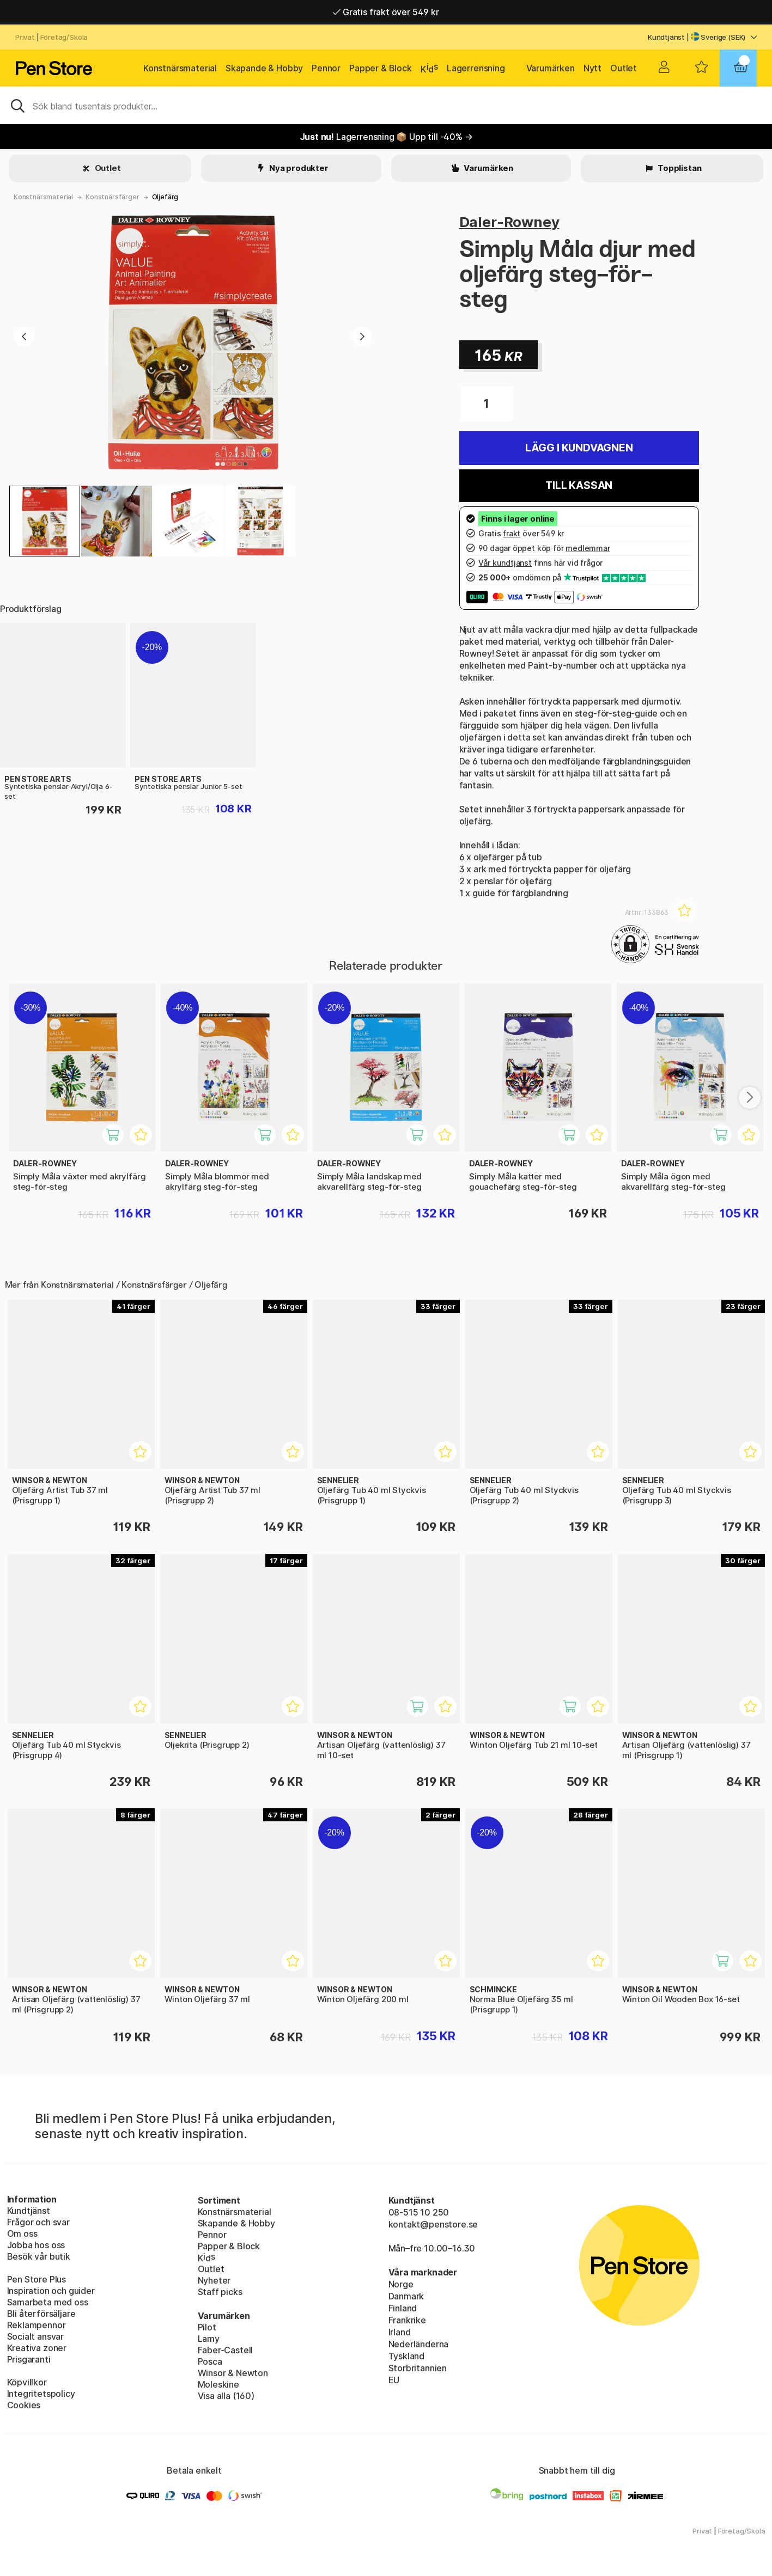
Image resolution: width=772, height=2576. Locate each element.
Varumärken (550, 68)
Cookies (24, 2405)
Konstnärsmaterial (180, 68)
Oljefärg (165, 197)
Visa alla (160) (226, 2395)
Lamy (209, 2338)
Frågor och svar (38, 2222)
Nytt (592, 68)
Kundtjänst (666, 37)
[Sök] (386, 105)
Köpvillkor (27, 2382)
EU (394, 2380)
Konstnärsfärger (112, 197)
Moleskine (218, 2384)
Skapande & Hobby (264, 68)
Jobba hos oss (36, 2245)
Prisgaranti (29, 2359)
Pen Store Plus (36, 2279)
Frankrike (407, 2320)
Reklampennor (36, 2325)
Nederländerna (418, 2344)
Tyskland (406, 2356)
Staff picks (220, 2291)
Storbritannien (417, 2368)
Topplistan (678, 168)
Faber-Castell (225, 2350)
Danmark (406, 2296)
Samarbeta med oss (47, 2302)
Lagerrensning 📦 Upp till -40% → (386, 136)
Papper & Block (380, 68)
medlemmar (588, 548)
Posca (210, 2361)
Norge (401, 2284)
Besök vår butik (38, 2256)
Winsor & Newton (233, 2372)
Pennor (326, 68)
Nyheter (214, 2280)
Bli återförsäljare (41, 2313)
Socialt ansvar (35, 2336)
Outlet (623, 68)
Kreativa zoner (37, 2347)
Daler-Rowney (509, 221)
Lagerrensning (476, 68)
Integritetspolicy (41, 2393)
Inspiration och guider (51, 2290)
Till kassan (578, 485)
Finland (402, 2308)
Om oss (22, 2233)
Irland (399, 2332)
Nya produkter (298, 168)
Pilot (207, 2327)
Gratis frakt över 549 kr (386, 12)
